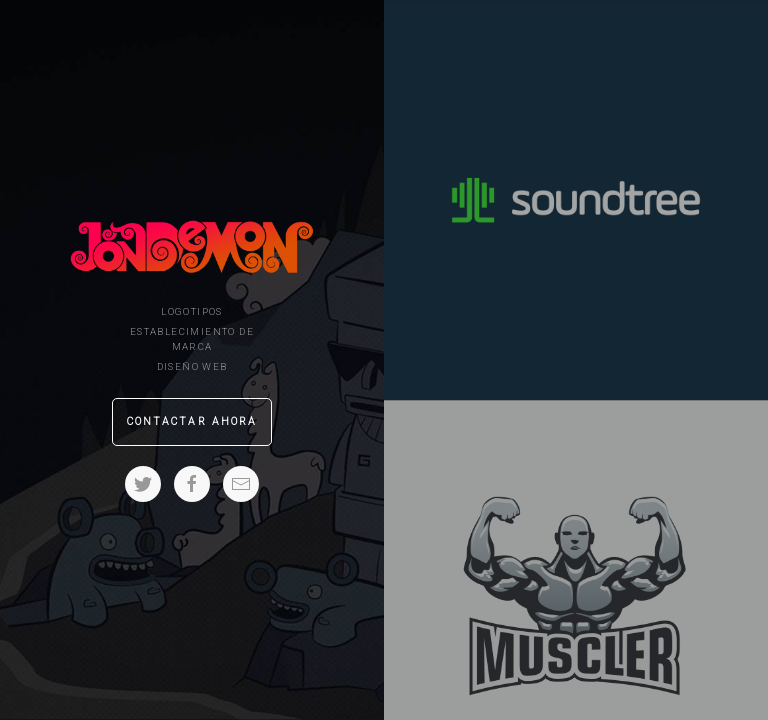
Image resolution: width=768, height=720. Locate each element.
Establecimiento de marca (192, 339)
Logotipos (192, 311)
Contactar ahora (192, 421)
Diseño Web (192, 366)
